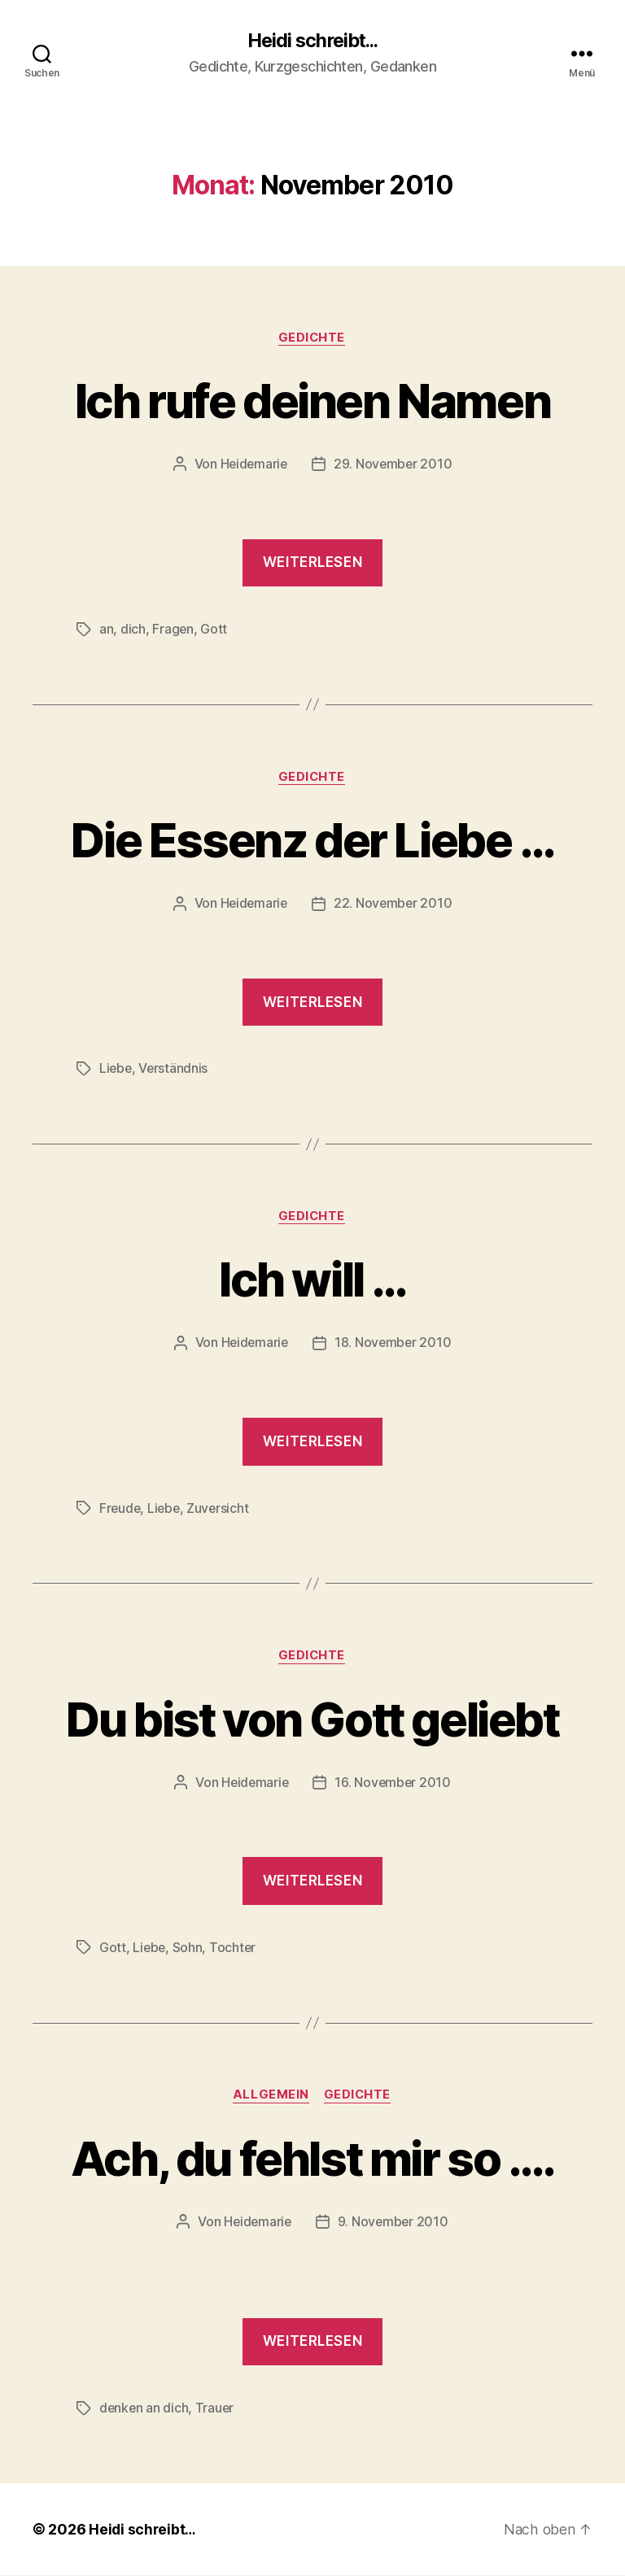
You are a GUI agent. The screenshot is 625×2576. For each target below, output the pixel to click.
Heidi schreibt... (312, 40)
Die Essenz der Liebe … (312, 840)
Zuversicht (221, 1509)
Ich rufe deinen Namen (312, 400)
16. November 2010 (393, 1784)
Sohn (189, 1948)
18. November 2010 (393, 1344)
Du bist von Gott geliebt (312, 1719)
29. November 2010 (393, 465)
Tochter (234, 1948)
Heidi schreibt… (144, 2530)
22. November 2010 (393, 904)
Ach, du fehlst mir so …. (312, 2158)
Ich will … (312, 1280)
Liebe (116, 1069)
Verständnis (175, 1069)
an (106, 630)
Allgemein (270, 2096)
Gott (214, 630)
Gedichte (312, 338)
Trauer (216, 2409)
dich (133, 630)
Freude (120, 1509)
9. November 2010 (394, 2223)
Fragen (173, 630)
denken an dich (144, 2409)
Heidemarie (252, 465)
